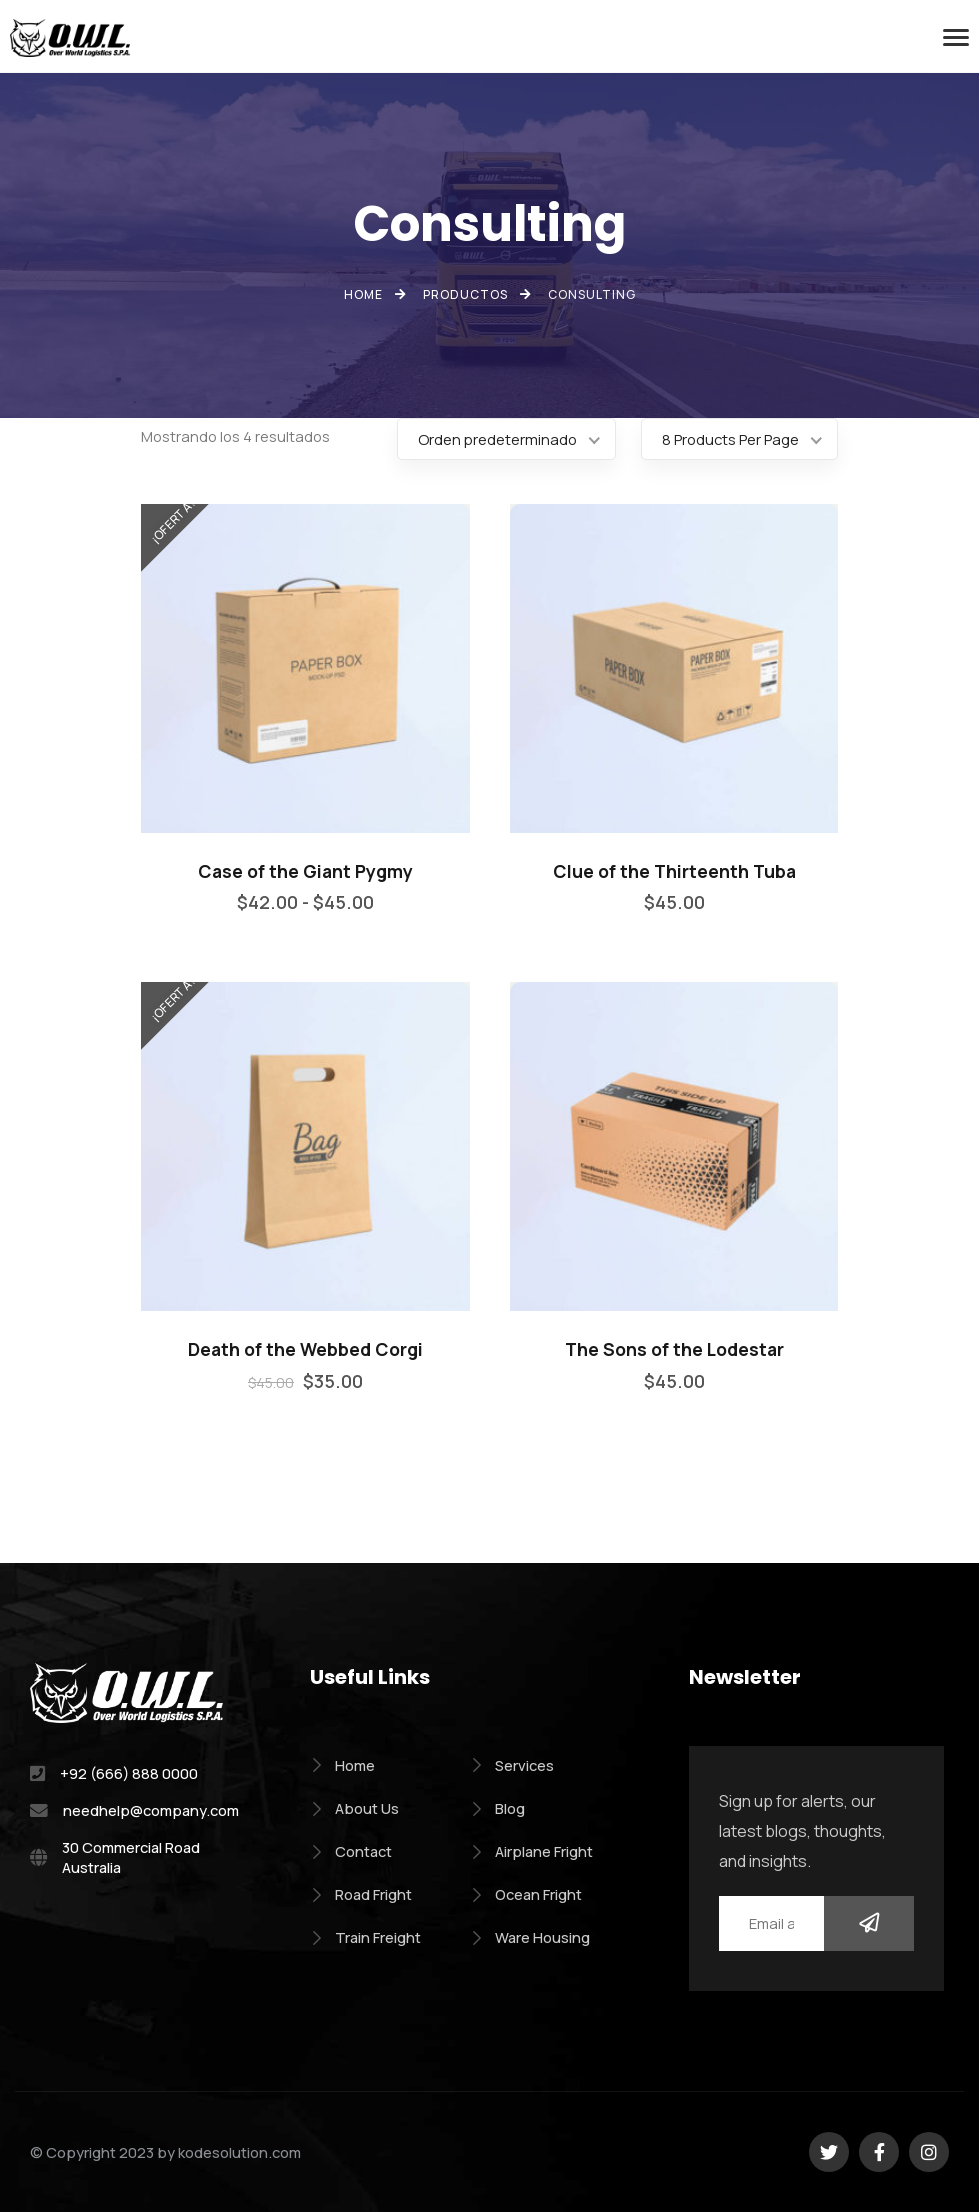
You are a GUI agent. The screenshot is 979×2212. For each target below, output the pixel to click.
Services (512, 1765)
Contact (351, 1851)
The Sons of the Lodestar (674, 1349)
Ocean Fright (526, 1894)
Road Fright (361, 1894)
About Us (354, 1808)
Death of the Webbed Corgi (305, 1349)
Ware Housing (530, 1937)
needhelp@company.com (151, 1810)
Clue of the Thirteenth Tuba (674, 871)
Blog (497, 1808)
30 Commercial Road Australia (131, 1857)
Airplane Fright (531, 1851)
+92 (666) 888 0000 (129, 1773)
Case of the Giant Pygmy (305, 871)
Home (342, 1765)
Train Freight (365, 1937)
